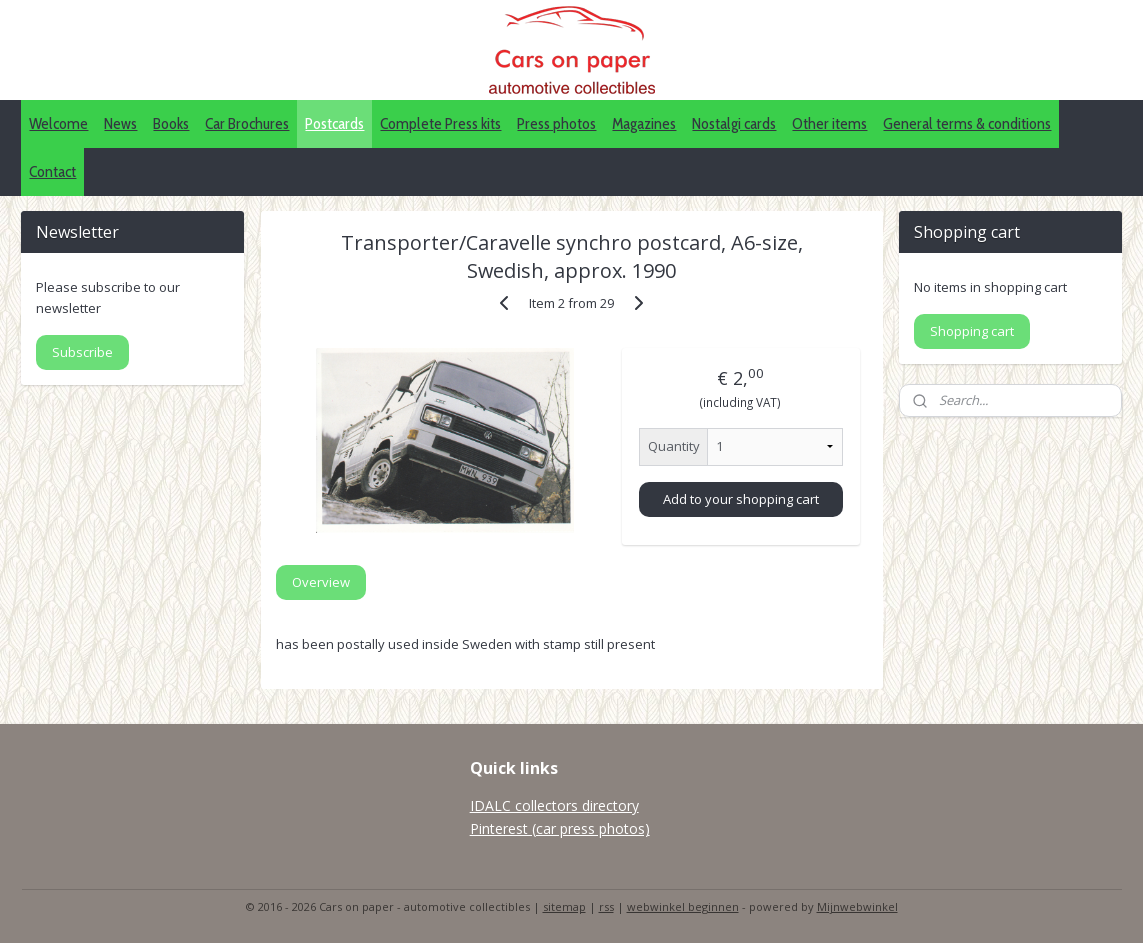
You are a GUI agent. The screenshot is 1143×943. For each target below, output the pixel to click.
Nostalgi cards (734, 123)
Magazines (644, 123)
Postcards (334, 123)
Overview (321, 582)
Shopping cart (972, 331)
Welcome (58, 123)
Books (171, 123)
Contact (52, 171)
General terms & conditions (967, 123)
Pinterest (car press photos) (560, 828)
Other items (829, 123)
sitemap (564, 906)
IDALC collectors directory (554, 805)
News (120, 123)
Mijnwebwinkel (857, 906)
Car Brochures (247, 123)
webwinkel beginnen (683, 906)
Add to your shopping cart (741, 499)
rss (606, 906)
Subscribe (82, 352)
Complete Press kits (440, 123)
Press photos (556, 123)
